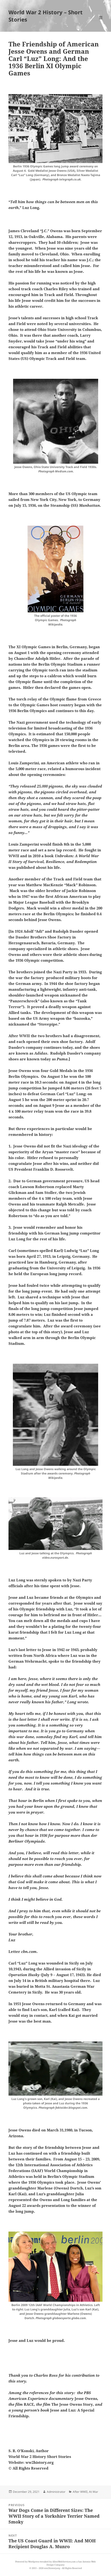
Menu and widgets (97, 16)
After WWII (80, 2492)
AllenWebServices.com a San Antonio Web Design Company (71, 2563)
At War (93, 2492)
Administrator (56, 2492)
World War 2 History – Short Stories (45, 15)
